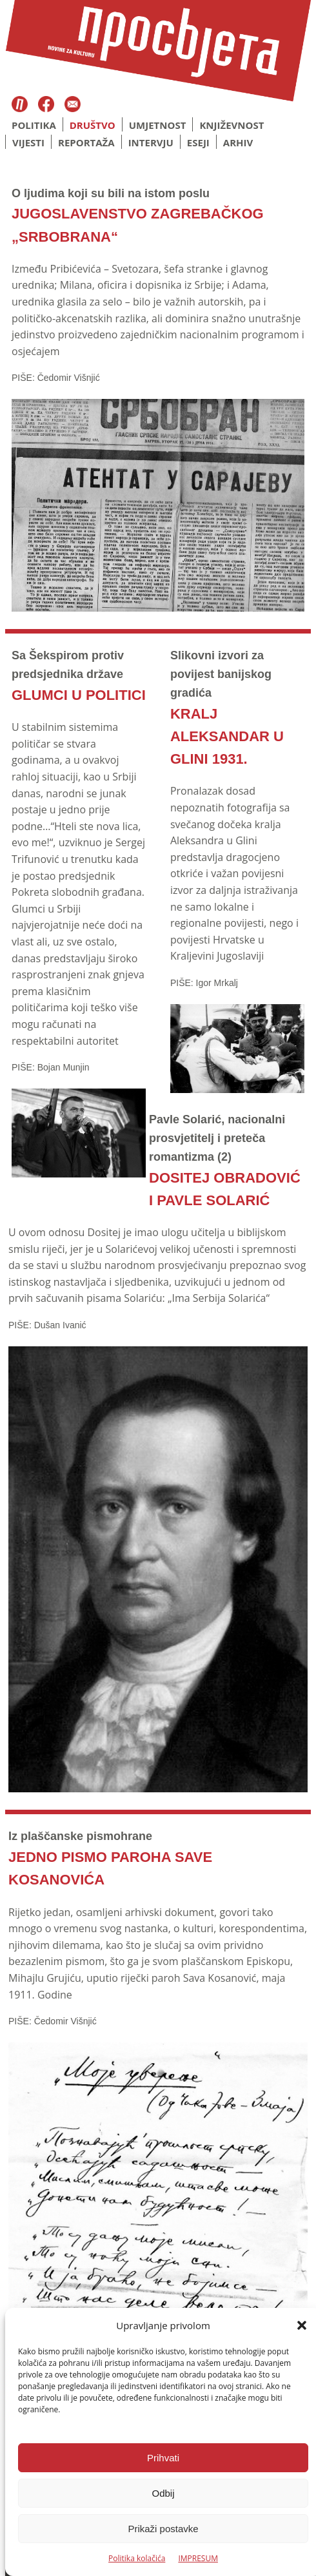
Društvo (92, 125)
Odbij (163, 2493)
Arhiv (238, 142)
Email (72, 105)
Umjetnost (157, 125)
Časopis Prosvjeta (20, 105)
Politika (34, 125)
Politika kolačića (136, 2558)
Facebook (47, 105)
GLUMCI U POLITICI (79, 695)
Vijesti (28, 142)
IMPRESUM (198, 2558)
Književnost (231, 125)
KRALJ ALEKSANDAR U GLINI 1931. (227, 736)
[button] (301, 2325)
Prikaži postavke (163, 2528)
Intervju (150, 142)
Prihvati (163, 2457)
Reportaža (86, 142)
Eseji (198, 142)
